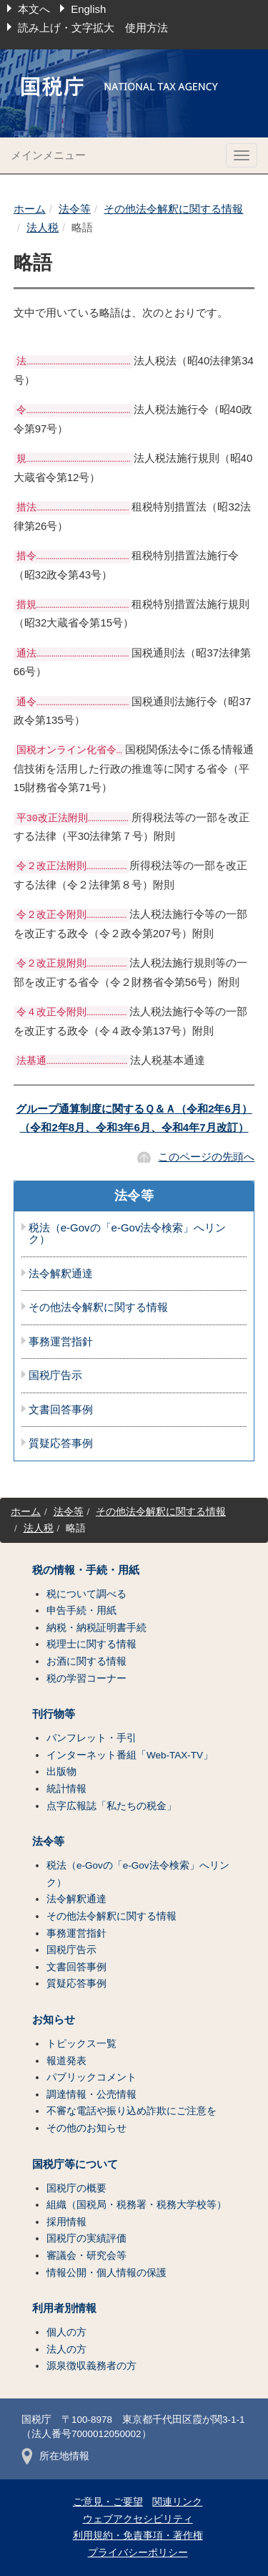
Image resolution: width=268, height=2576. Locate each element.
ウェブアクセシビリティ (138, 2519)
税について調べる (86, 1594)
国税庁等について (75, 2164)
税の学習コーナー (86, 1678)
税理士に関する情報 (91, 1644)
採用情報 (66, 2222)
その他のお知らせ (86, 2128)
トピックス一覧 (81, 2043)
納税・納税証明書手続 (96, 1627)
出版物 (61, 1771)
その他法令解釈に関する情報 (173, 209)
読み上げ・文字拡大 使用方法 (93, 27)
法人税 (42, 227)
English (88, 9)
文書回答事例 (61, 1409)
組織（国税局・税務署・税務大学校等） (136, 2204)
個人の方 (66, 2332)
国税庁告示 (55, 1375)
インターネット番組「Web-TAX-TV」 (129, 1755)
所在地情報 (55, 2456)
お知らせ (53, 2019)
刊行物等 (53, 1714)
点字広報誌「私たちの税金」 (111, 1806)
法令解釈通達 (61, 1273)
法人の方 (66, 2349)
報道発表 (66, 2061)
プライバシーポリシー (138, 2552)
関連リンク (177, 2502)
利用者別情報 (64, 2308)
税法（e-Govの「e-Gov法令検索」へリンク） (128, 1234)
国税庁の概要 (76, 2188)
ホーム (30, 209)
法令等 (75, 209)
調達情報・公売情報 (91, 2094)
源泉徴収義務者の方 (91, 2365)
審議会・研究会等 (86, 2255)
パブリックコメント (91, 2077)
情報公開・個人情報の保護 (106, 2272)
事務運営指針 (61, 1341)
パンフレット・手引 (91, 1738)
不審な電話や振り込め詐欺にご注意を (131, 2111)
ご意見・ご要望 (108, 2502)
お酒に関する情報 (86, 1661)
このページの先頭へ (206, 1157)
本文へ (34, 9)
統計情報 (66, 1788)
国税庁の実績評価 (86, 2238)
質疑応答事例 (61, 1443)
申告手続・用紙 (81, 1610)
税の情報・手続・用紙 (85, 1570)
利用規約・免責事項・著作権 (138, 2535)
